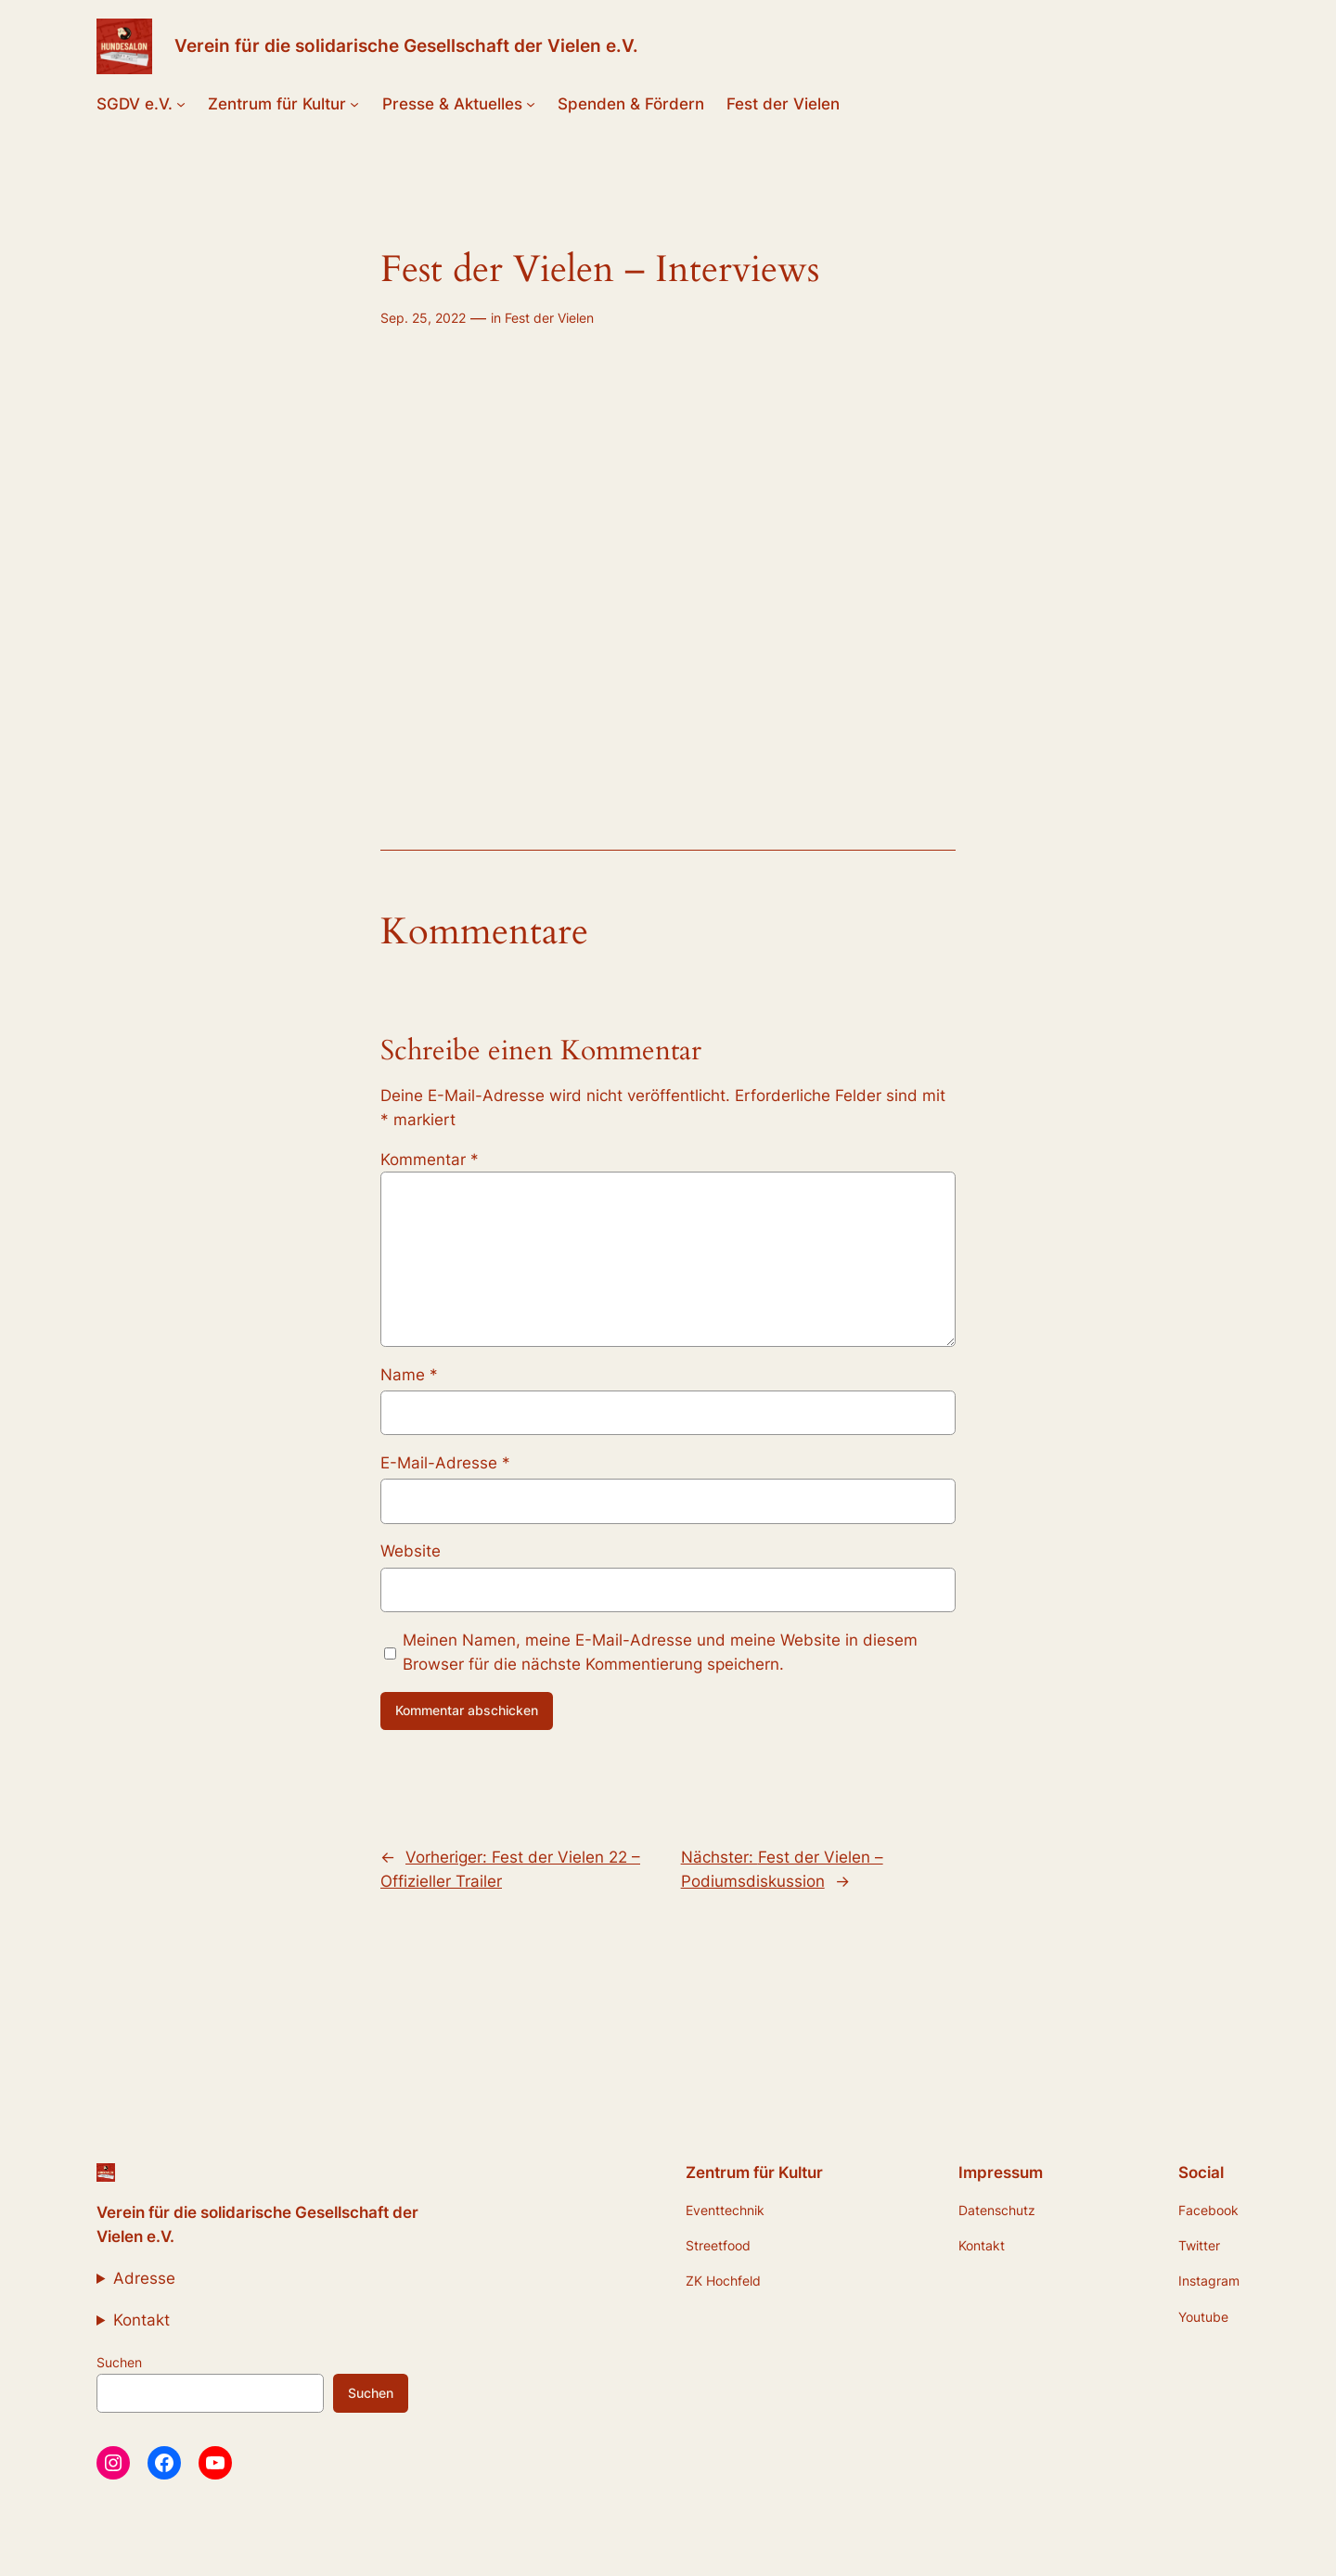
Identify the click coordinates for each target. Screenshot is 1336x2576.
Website (410, 1551)
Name (409, 1374)
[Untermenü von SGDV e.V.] (181, 104)
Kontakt (141, 2320)
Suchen (119, 2362)
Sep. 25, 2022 (423, 318)
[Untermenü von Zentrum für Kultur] (354, 104)
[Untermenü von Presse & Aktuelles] (530, 104)
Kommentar (429, 1159)
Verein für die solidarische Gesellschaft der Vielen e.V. (406, 45)
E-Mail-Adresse (445, 1463)
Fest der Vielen (549, 318)
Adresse (144, 2278)
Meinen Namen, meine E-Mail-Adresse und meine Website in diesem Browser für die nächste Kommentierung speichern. (660, 1652)
